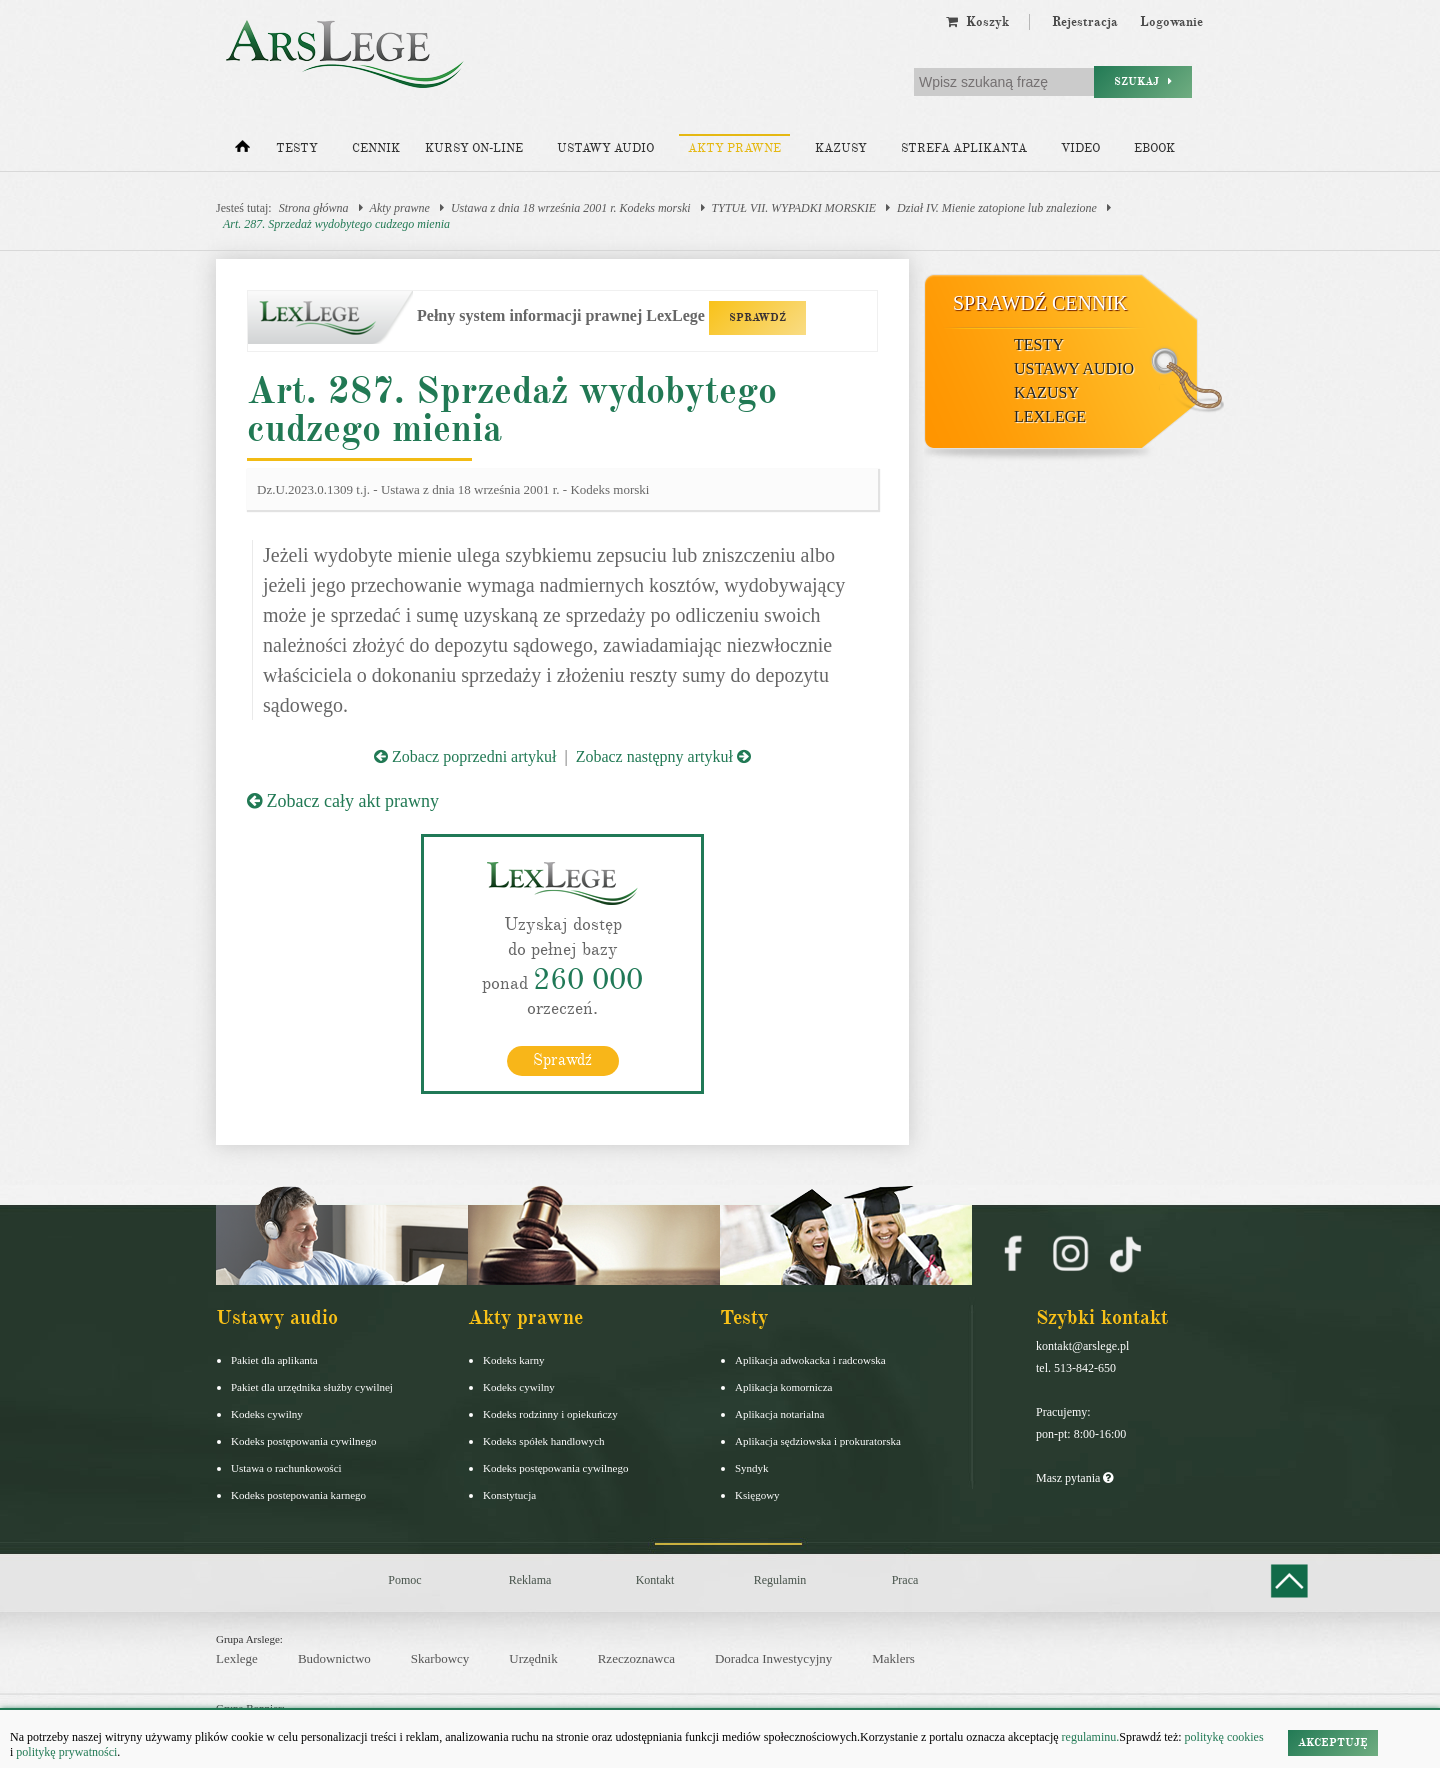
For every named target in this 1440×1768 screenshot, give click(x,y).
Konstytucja (509, 1494)
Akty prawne (734, 148)
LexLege (1050, 416)
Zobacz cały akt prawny (343, 801)
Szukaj (1143, 81)
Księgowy (757, 1494)
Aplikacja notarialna (780, 1413)
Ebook (1154, 148)
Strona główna (314, 208)
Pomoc (404, 1579)
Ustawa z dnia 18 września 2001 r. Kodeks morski (571, 208)
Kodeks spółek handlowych (544, 1440)
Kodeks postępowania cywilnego (303, 1440)
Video (1080, 148)
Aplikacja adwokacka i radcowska (810, 1359)
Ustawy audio (605, 148)
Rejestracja (1085, 22)
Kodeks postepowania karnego (298, 1494)
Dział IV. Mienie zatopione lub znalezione (997, 208)
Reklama (530, 1579)
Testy (297, 148)
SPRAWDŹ (757, 317)
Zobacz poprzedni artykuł (465, 756)
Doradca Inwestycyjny (773, 1658)
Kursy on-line (474, 148)
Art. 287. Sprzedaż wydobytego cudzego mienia (336, 224)
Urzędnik (533, 1658)
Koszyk (977, 22)
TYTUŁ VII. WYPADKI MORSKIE (794, 208)
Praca (905, 1579)
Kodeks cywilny (267, 1413)
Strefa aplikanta (964, 148)
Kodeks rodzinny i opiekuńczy (550, 1413)
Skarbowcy (440, 1658)
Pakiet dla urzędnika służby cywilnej (312, 1386)
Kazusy (841, 148)
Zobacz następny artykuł (663, 756)
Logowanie (1171, 22)
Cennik (376, 148)
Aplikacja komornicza (783, 1386)
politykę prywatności (66, 1752)
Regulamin (780, 1579)
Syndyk (752, 1467)
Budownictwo (334, 1658)
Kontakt (655, 1579)
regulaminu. (1089, 1737)
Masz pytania (1074, 1477)
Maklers (893, 1658)
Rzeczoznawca (636, 1658)
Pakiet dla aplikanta (274, 1359)
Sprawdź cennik (1040, 303)
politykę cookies (1224, 1737)
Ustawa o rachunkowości (286, 1467)
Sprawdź (562, 1059)
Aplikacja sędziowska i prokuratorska (818, 1440)
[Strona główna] (242, 151)
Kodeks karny (513, 1359)
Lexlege (237, 1658)
